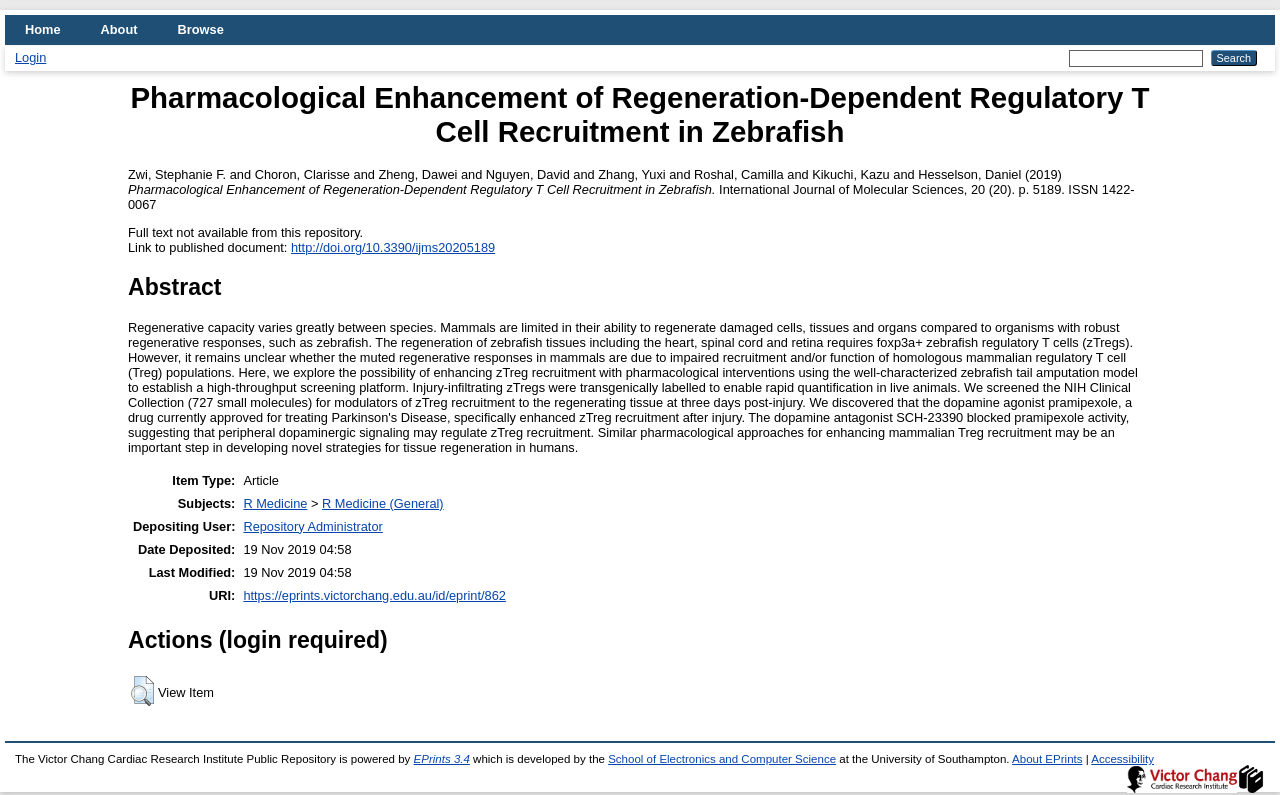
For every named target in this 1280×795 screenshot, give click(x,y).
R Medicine (275, 503)
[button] (142, 691)
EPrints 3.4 (442, 759)
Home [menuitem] (43, 29)
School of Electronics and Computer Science (722, 759)
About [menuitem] (119, 29)
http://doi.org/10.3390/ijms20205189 (393, 247)
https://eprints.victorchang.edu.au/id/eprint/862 (374, 595)
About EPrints (1047, 759)
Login (30, 57)
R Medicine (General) (383, 503)
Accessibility (1122, 759)
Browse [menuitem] (201, 29)
